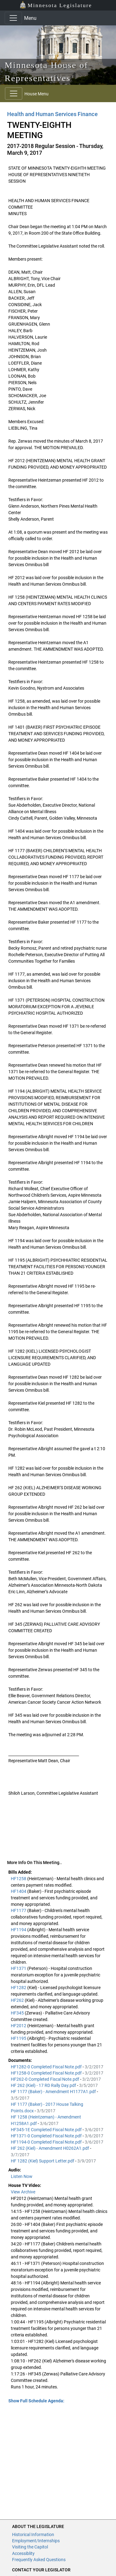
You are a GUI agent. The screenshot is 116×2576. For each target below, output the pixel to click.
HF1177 (19, 1910)
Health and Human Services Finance (52, 114)
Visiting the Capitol (30, 2546)
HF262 (18, 2000)
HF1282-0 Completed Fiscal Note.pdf (47, 2066)
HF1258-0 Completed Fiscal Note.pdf (47, 2073)
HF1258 (19, 1878)
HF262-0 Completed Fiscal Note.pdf (45, 2079)
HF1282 (19, 1987)
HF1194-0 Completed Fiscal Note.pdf (47, 2142)
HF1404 (19, 1891)
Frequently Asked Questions (39, 2559)
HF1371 (19, 1968)
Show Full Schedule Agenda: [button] (36, 2400)
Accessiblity (23, 2553)
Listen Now (21, 2176)
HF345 (18, 2012)
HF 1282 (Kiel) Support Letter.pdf (43, 2160)
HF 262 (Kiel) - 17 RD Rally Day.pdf (44, 2085)
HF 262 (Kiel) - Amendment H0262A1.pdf (50, 2148)
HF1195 (19, 2038)
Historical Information (33, 2534)
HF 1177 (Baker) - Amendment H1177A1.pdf (54, 2091)
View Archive (23, 2191)
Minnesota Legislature (55, 4)
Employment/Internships (36, 2540)
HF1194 (19, 1929)
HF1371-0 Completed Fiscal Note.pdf (47, 2135)
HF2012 (19, 2025)
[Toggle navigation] (13, 18)
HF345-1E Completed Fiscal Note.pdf (47, 2129)
